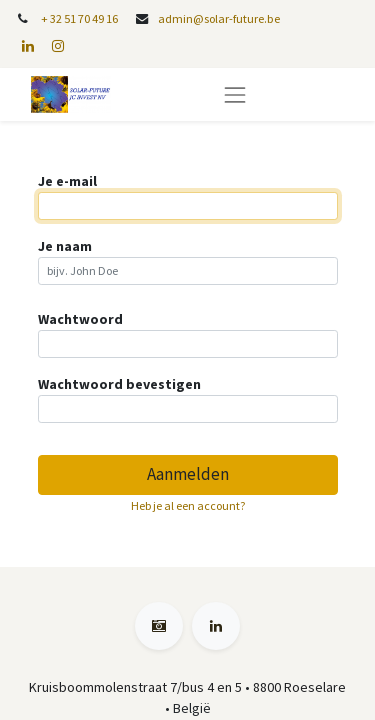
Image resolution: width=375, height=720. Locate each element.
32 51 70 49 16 (84, 18)
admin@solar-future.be (219, 18)
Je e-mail (67, 181)
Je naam (65, 246)
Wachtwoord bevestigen (119, 384)
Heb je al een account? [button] (188, 505)
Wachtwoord (80, 319)
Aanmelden (188, 474)
